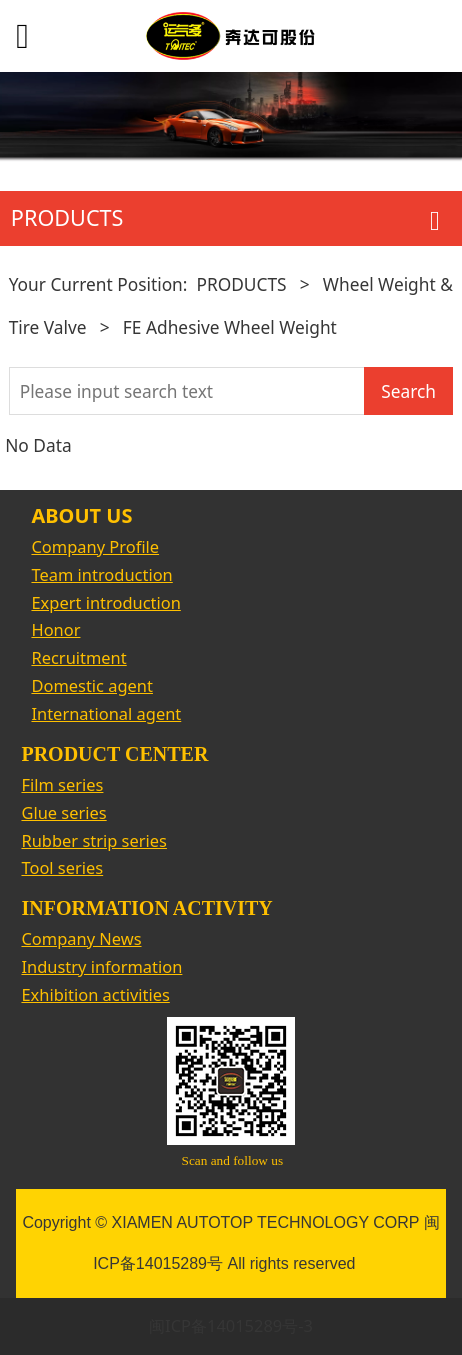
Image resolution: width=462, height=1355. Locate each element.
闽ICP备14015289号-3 (231, 1325)
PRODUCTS (241, 284)
